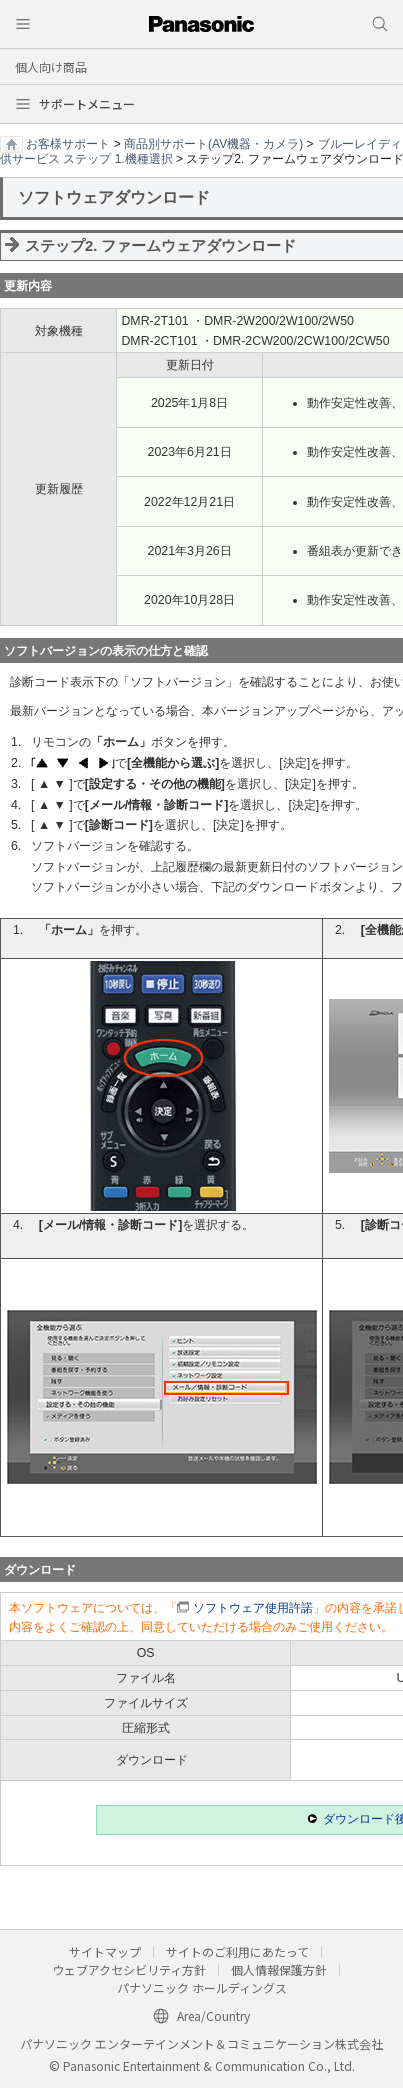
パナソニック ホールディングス (202, 1987)
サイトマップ (105, 1951)
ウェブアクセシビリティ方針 (129, 1969)
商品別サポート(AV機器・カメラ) (213, 144)
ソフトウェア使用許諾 (253, 1608)
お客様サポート (68, 144)
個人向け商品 (51, 66)
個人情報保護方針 (279, 1969)
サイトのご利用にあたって (237, 1951)
